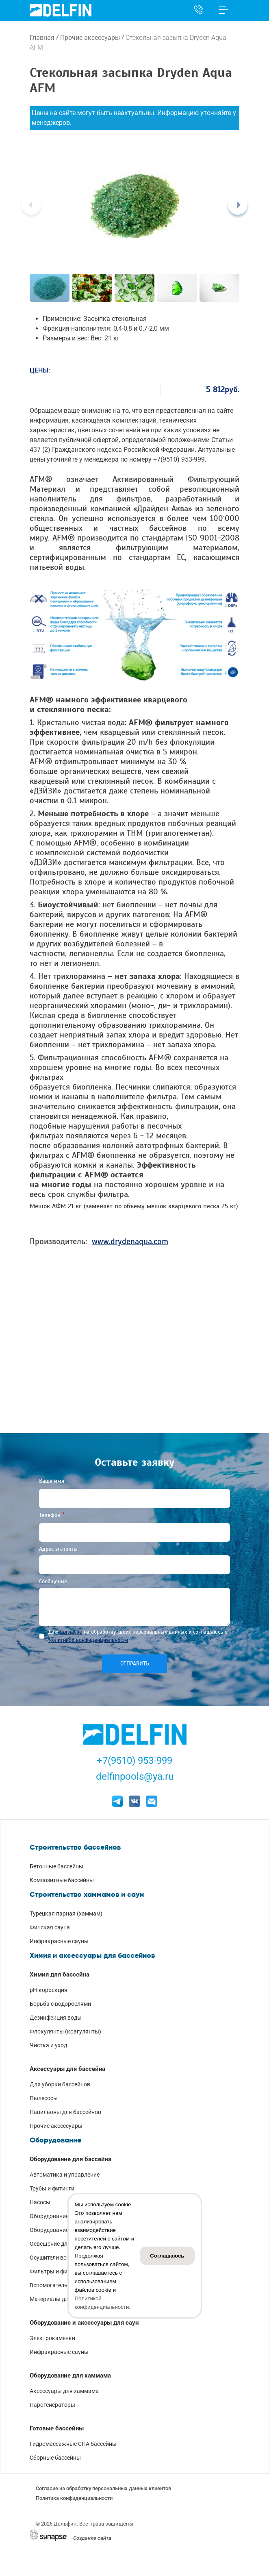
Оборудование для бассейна (70, 2159)
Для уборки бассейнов (60, 2084)
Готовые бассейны (57, 2428)
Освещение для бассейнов (65, 2243)
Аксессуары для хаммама (64, 2391)
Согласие (71, 1631)
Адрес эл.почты (58, 1548)
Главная (42, 37)
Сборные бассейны (55, 2457)
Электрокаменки (52, 2338)
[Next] (237, 205)
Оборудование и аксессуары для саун (84, 2322)
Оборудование (55, 2140)
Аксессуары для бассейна (67, 2069)
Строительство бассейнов (75, 1847)
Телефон (50, 1515)
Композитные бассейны (62, 1880)
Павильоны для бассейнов (65, 2112)
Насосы (40, 2202)
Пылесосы (44, 2098)
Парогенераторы (52, 2405)
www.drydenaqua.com (130, 1241)
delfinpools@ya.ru (135, 1776)
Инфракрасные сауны (59, 1941)
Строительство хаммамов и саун (87, 1894)
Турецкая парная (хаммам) (66, 1913)
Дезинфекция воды (56, 2017)
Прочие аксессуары (90, 37)
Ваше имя (51, 1481)
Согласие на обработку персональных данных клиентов (103, 2488)
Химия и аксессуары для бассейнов (92, 1955)
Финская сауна (50, 1927)
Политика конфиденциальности (74, 2498)
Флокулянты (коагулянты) (65, 2031)
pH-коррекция (48, 1990)
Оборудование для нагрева (66, 2230)
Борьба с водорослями (60, 2004)
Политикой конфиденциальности (88, 1640)
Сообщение (53, 1581)
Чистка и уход (48, 2045)
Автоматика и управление (65, 2174)
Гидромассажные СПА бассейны (73, 2444)
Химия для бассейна (59, 1974)
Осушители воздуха (56, 2257)
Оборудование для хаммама (70, 2375)
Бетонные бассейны (56, 1866)
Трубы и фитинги (52, 2188)
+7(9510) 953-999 (134, 1760)
